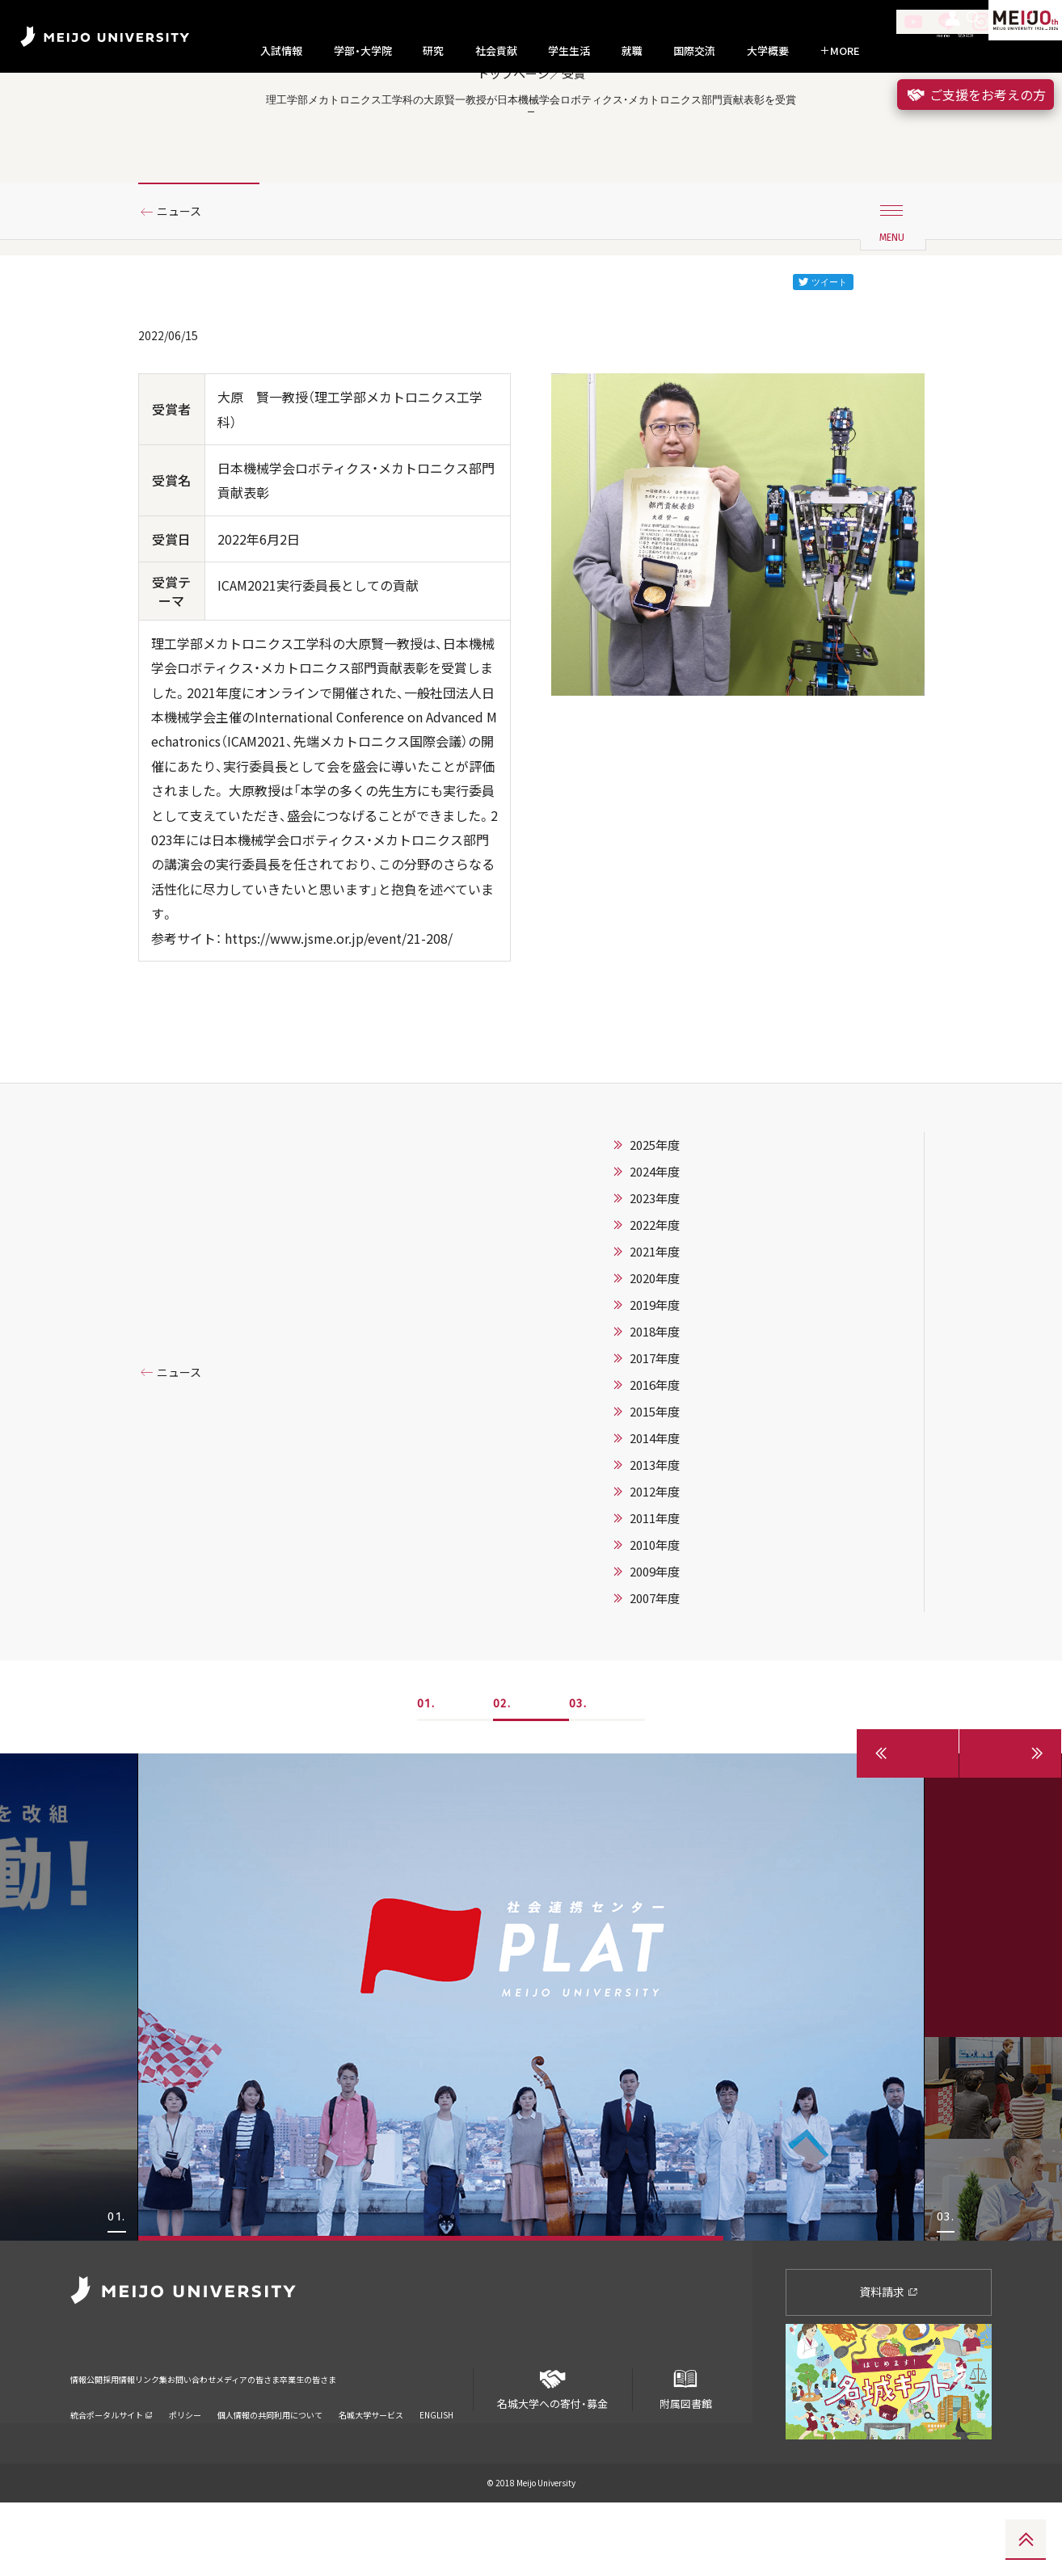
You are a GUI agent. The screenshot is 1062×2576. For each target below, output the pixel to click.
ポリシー (185, 2466)
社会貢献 (496, 51)
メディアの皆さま (352, 2441)
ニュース (185, 285)
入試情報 (281, 51)
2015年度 (655, 1484)
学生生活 (569, 51)
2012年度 (655, 1564)
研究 (433, 51)
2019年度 (655, 1378)
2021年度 (655, 1324)
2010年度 (655, 1618)
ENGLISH (436, 2466)
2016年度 (655, 1458)
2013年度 (655, 1538)
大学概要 (768, 51)
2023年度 (655, 1271)
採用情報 (146, 2441)
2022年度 (655, 1298)
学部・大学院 (363, 51)
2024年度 (655, 1244)
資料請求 (888, 2364)
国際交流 (694, 51)
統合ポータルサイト (111, 2466)
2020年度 (655, 1351)
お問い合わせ (266, 2441)
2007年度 (655, 1671)
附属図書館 (685, 2456)
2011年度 (655, 1591)
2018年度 (655, 1404)
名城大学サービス (371, 2466)
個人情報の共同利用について (269, 2466)
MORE (840, 51)
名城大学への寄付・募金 (553, 2456)
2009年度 (655, 1644)
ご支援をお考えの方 (975, 94)
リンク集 (201, 2441)
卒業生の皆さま (444, 2441)
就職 (632, 51)
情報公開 (91, 2441)
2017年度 (655, 1431)
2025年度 (655, 1218)
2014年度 (655, 1511)
